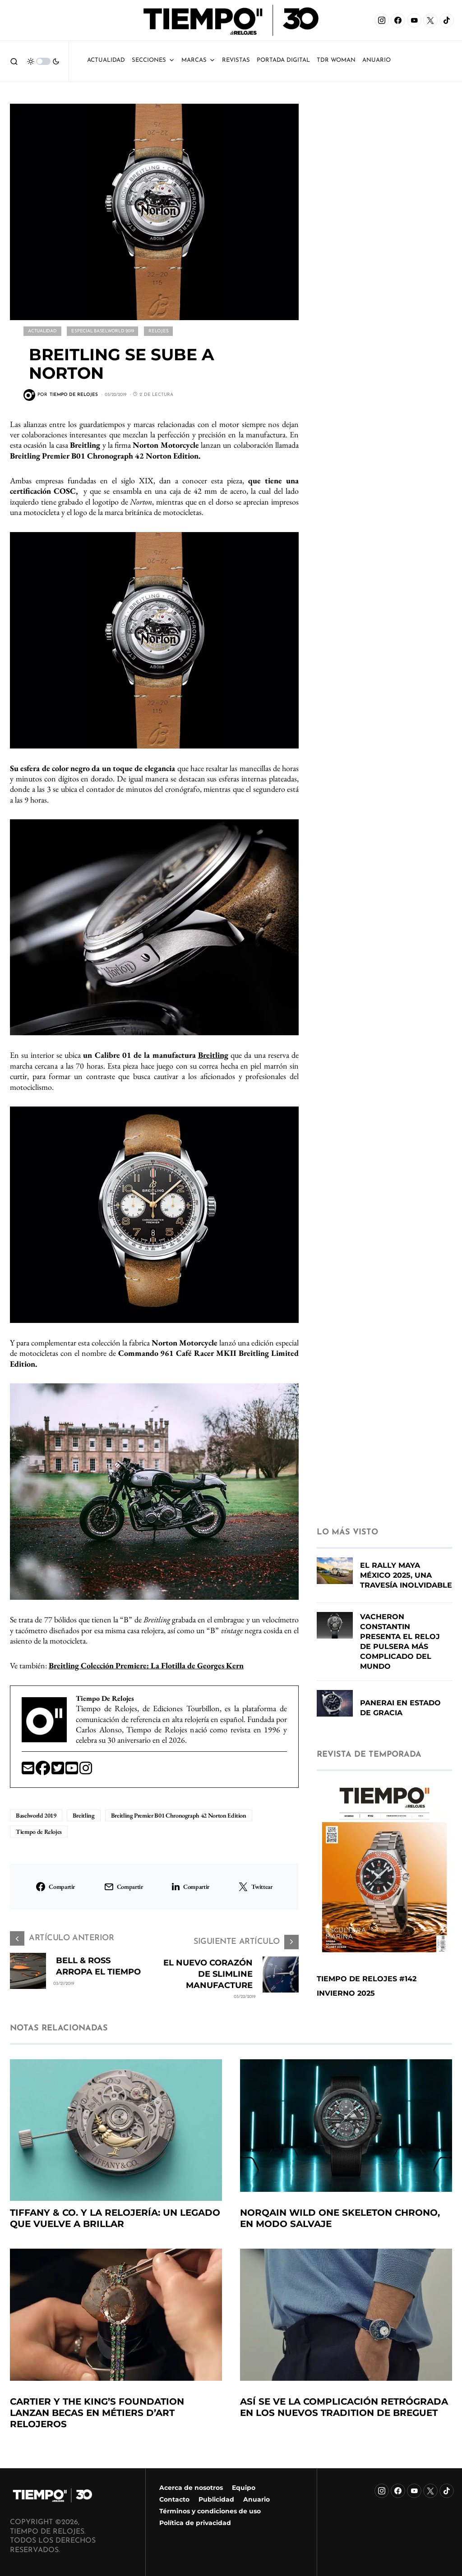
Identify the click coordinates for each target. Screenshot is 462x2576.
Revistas (236, 60)
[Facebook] (398, 20)
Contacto (174, 2499)
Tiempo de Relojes (39, 1831)
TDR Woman (336, 60)
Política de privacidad (195, 2523)
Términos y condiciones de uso (210, 2511)
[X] (430, 20)
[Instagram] (381, 20)
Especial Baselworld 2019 (102, 331)
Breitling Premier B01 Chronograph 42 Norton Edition (178, 1814)
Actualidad (106, 60)
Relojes (158, 331)
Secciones (153, 60)
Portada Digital (283, 60)
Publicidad (216, 2499)
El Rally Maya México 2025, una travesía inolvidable (406, 1582)
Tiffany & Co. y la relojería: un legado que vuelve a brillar (115, 2224)
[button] (14, 61)
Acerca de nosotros (191, 2488)
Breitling (213, 1054)
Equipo (243, 2488)
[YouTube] (414, 20)
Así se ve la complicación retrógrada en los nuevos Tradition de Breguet (344, 2414)
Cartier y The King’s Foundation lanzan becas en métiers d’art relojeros (97, 2419)
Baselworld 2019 (36, 1814)
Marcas (198, 60)
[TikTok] (446, 20)
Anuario (256, 2499)
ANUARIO (376, 60)
